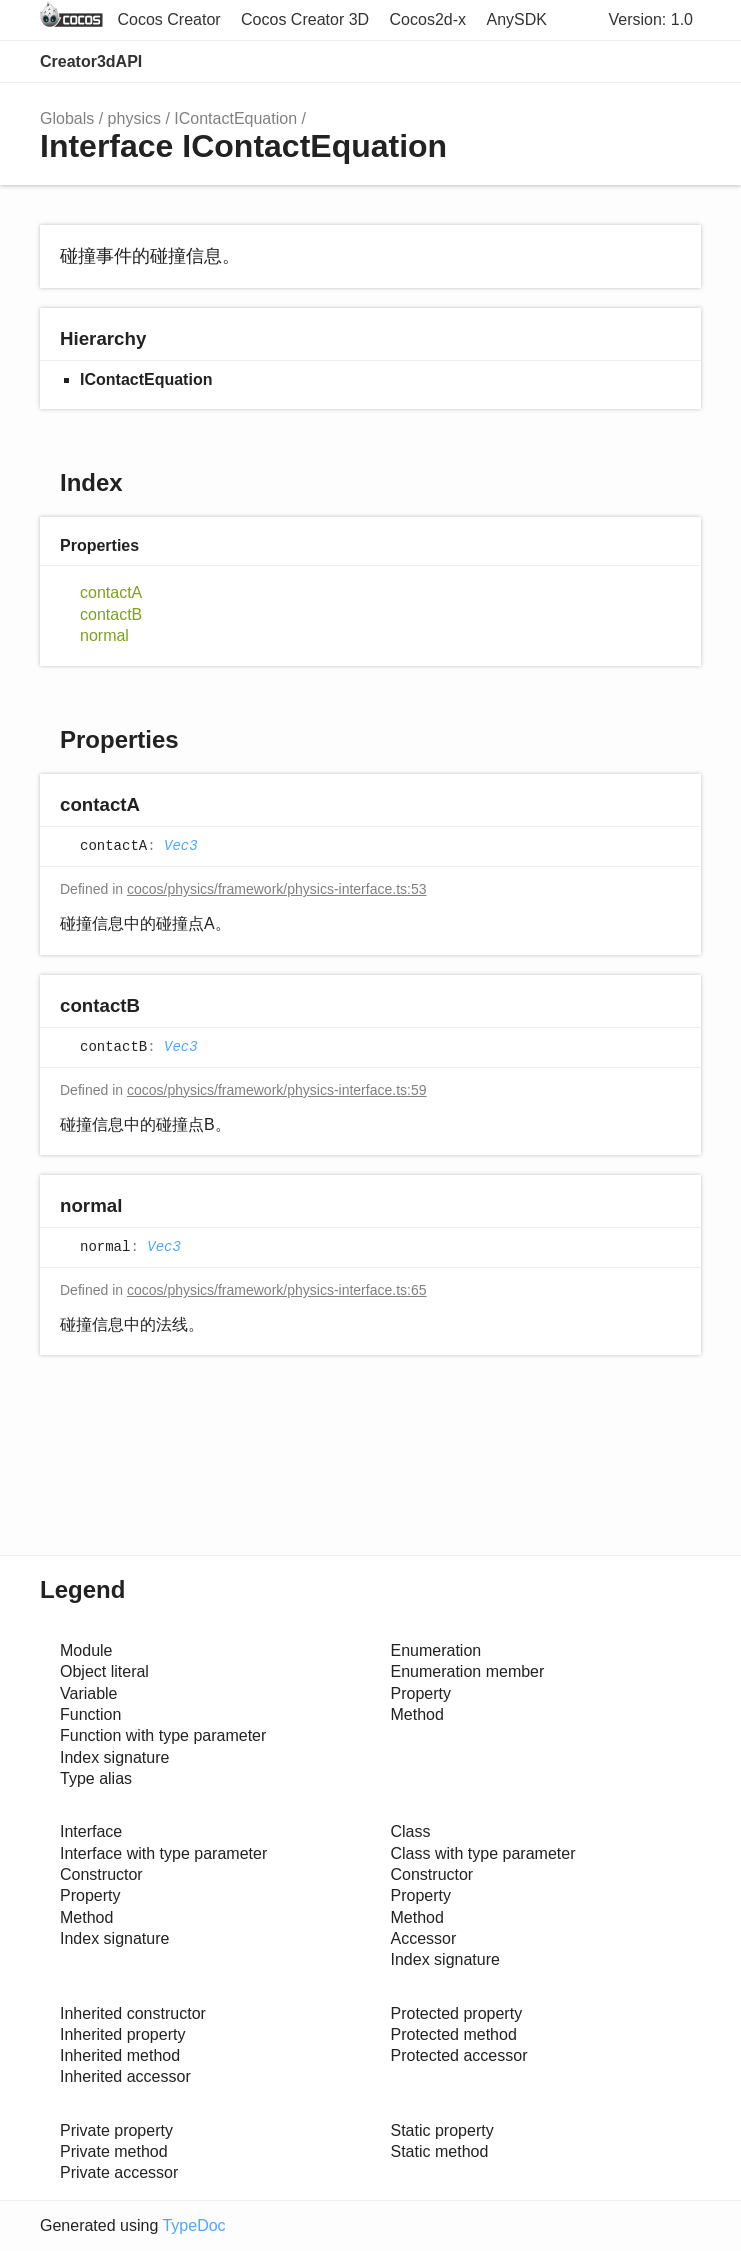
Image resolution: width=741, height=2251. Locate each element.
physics (134, 118)
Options (637, 62)
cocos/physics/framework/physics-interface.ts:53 (277, 889)
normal (104, 635)
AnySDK (517, 19)
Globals (67, 118)
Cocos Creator (168, 19)
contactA (111, 592)
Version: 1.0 (651, 19)
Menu (681, 62)
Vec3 (181, 847)
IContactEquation (235, 118)
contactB (111, 614)
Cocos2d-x (428, 19)
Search (597, 62)
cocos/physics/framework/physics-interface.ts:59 (277, 1090)
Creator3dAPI (91, 61)
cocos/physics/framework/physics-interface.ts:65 (277, 1290)
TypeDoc (193, 2225)
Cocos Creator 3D (305, 19)
